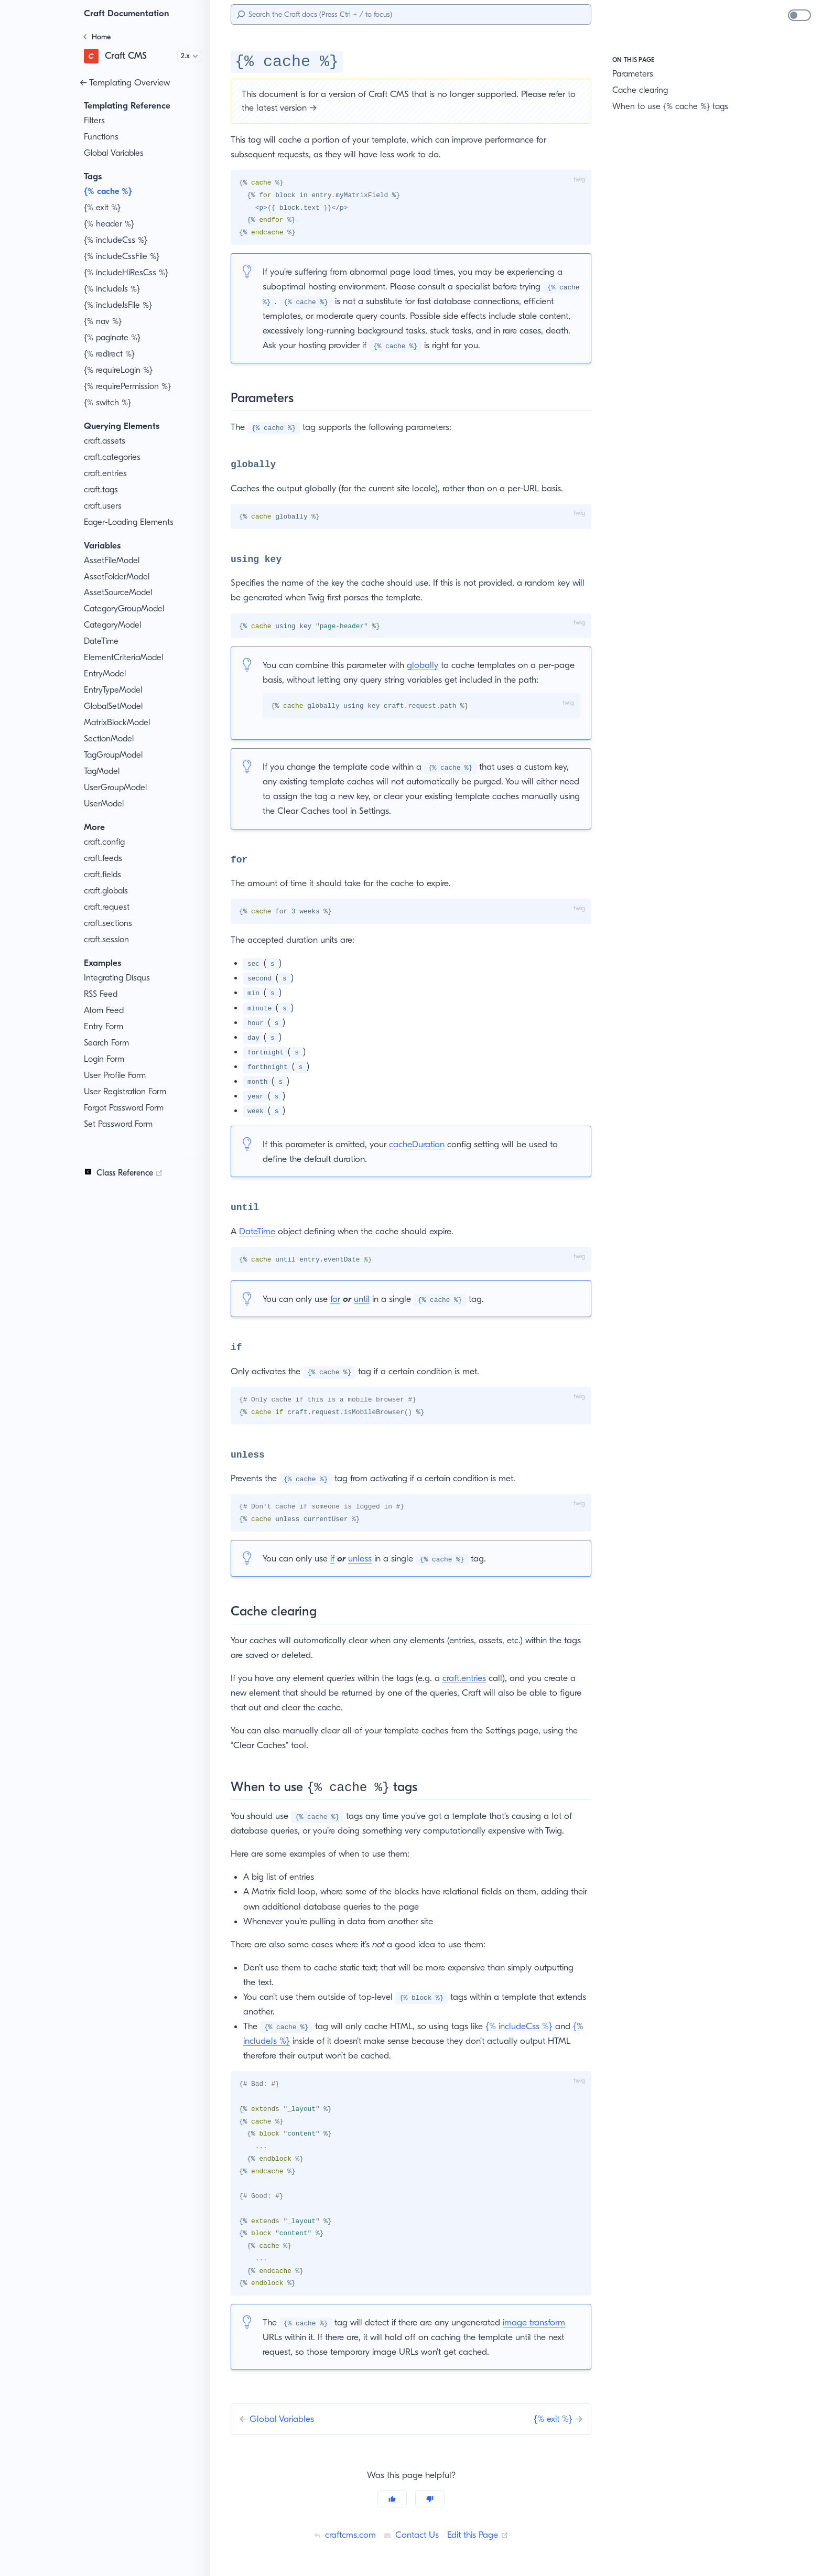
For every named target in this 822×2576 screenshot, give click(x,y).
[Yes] (392, 2499)
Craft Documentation (129, 13)
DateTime (102, 641)
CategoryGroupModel (125, 608)
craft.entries (106, 473)
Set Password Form (121, 1124)
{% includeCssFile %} (125, 256)
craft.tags (101, 489)
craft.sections (109, 923)
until (367, 1299)
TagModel (102, 771)
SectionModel (110, 738)
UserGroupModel (116, 787)
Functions (102, 137)
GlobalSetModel (114, 706)
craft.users (104, 506)
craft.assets (106, 441)
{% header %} (110, 224)
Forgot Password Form (127, 1108)
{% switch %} (109, 402)
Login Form (105, 1059)
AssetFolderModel (118, 576)
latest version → (320, 107)
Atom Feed (105, 1010)
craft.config (105, 842)
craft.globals (107, 891)
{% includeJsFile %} (121, 305)
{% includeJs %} (115, 289)
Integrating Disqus (118, 978)
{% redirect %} (111, 354)
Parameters (634, 74)
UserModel (104, 804)
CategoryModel (113, 625)
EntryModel (105, 673)
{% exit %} (103, 207)
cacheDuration (423, 1144)
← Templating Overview (127, 82)
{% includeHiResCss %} (129, 272)
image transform (542, 2323)
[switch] (799, 15)
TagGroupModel (114, 755)
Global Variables (115, 153)
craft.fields (103, 874)
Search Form (109, 1043)
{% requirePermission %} (131, 386)
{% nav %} (104, 321)
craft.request (108, 907)
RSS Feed (104, 994)
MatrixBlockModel (118, 722)
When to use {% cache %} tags (671, 106)
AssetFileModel (113, 560)
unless (365, 1558)
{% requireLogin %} (120, 370)
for (339, 1299)
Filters (95, 120)
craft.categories (113, 457)
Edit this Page (480, 2535)
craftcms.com (341, 2535)
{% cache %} (109, 191)
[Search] (411, 14)
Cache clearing (640, 90)
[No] (430, 2499)
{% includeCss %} (118, 240)
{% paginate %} (113, 337)
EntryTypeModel (115, 690)
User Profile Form (118, 1075)
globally (428, 665)
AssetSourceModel (120, 592)
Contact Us (410, 2535)
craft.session (108, 939)
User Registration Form (128, 1091)
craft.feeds (104, 858)
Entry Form (105, 1026)
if (336, 1558)
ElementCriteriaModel (125, 657)
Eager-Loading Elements (131, 522)
